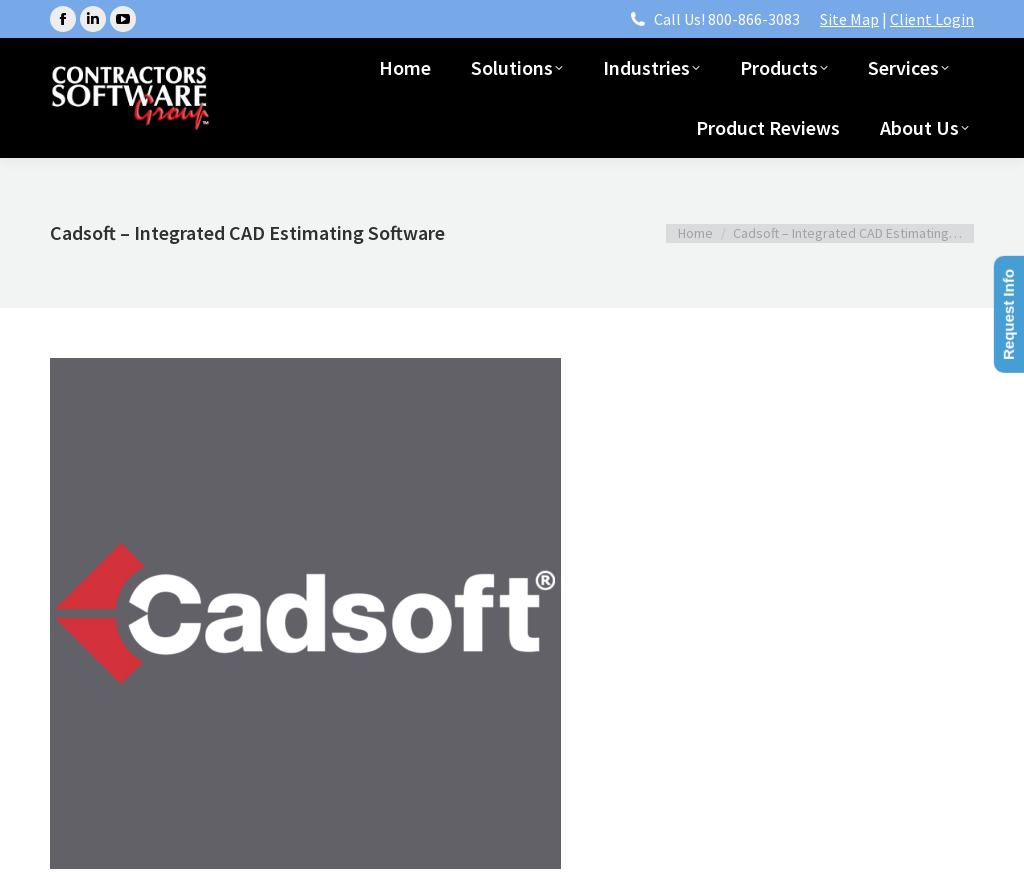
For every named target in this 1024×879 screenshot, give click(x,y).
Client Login (932, 19)
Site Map (849, 19)
